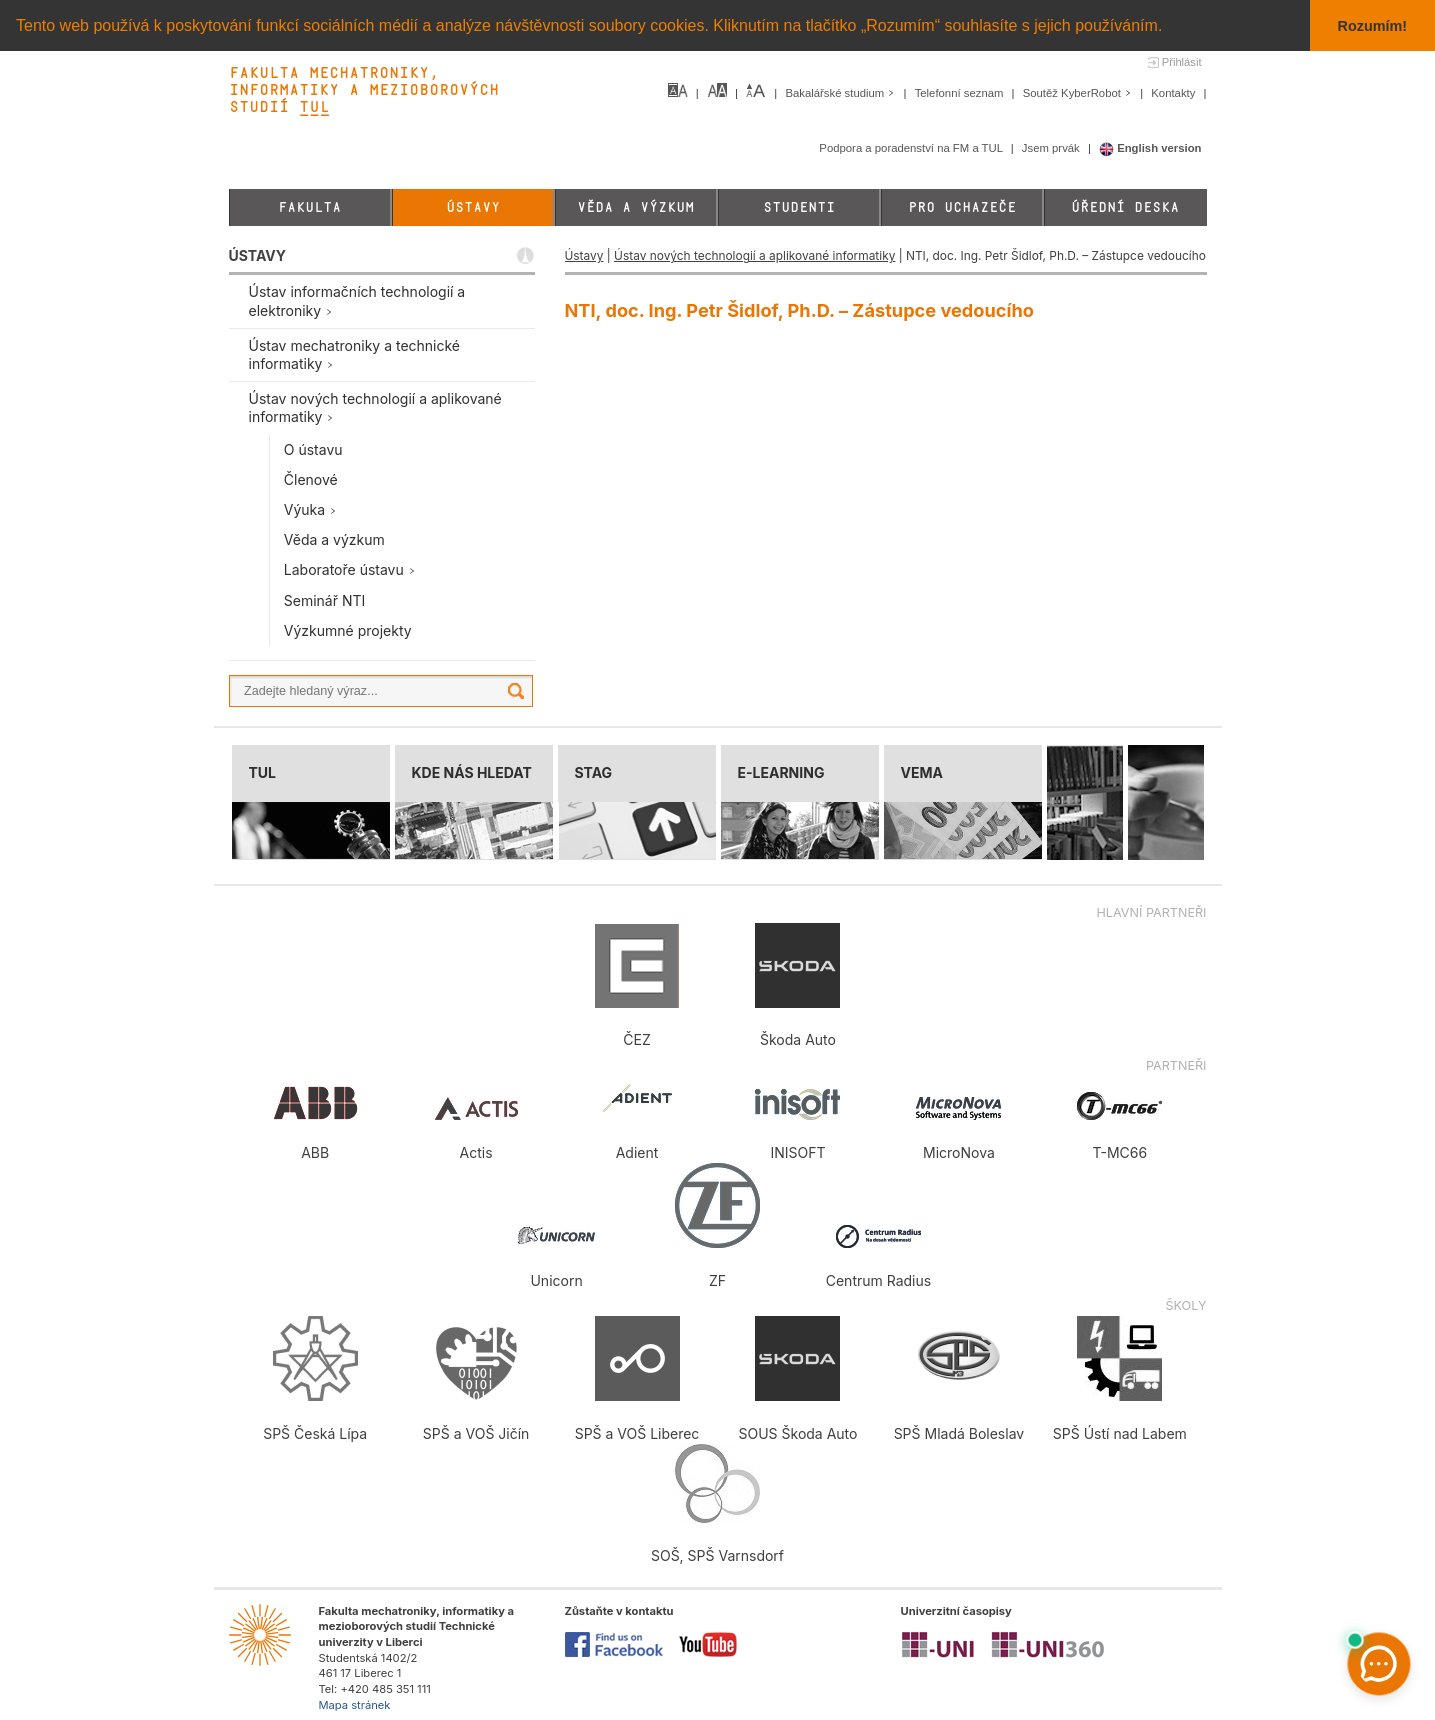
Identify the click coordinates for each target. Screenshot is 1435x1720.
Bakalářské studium (841, 93)
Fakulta (309, 207)
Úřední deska (1125, 207)
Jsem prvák (1052, 148)
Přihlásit (1182, 62)
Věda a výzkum (635, 207)
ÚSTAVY (257, 255)
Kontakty (1174, 93)
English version (1150, 148)
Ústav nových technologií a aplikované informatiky (754, 255)
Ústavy (473, 207)
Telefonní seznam (961, 93)
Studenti (799, 207)
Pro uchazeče (962, 207)
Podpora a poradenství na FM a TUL (912, 148)
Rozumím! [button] (1373, 26)
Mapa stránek (355, 1705)
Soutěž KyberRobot (1079, 93)
